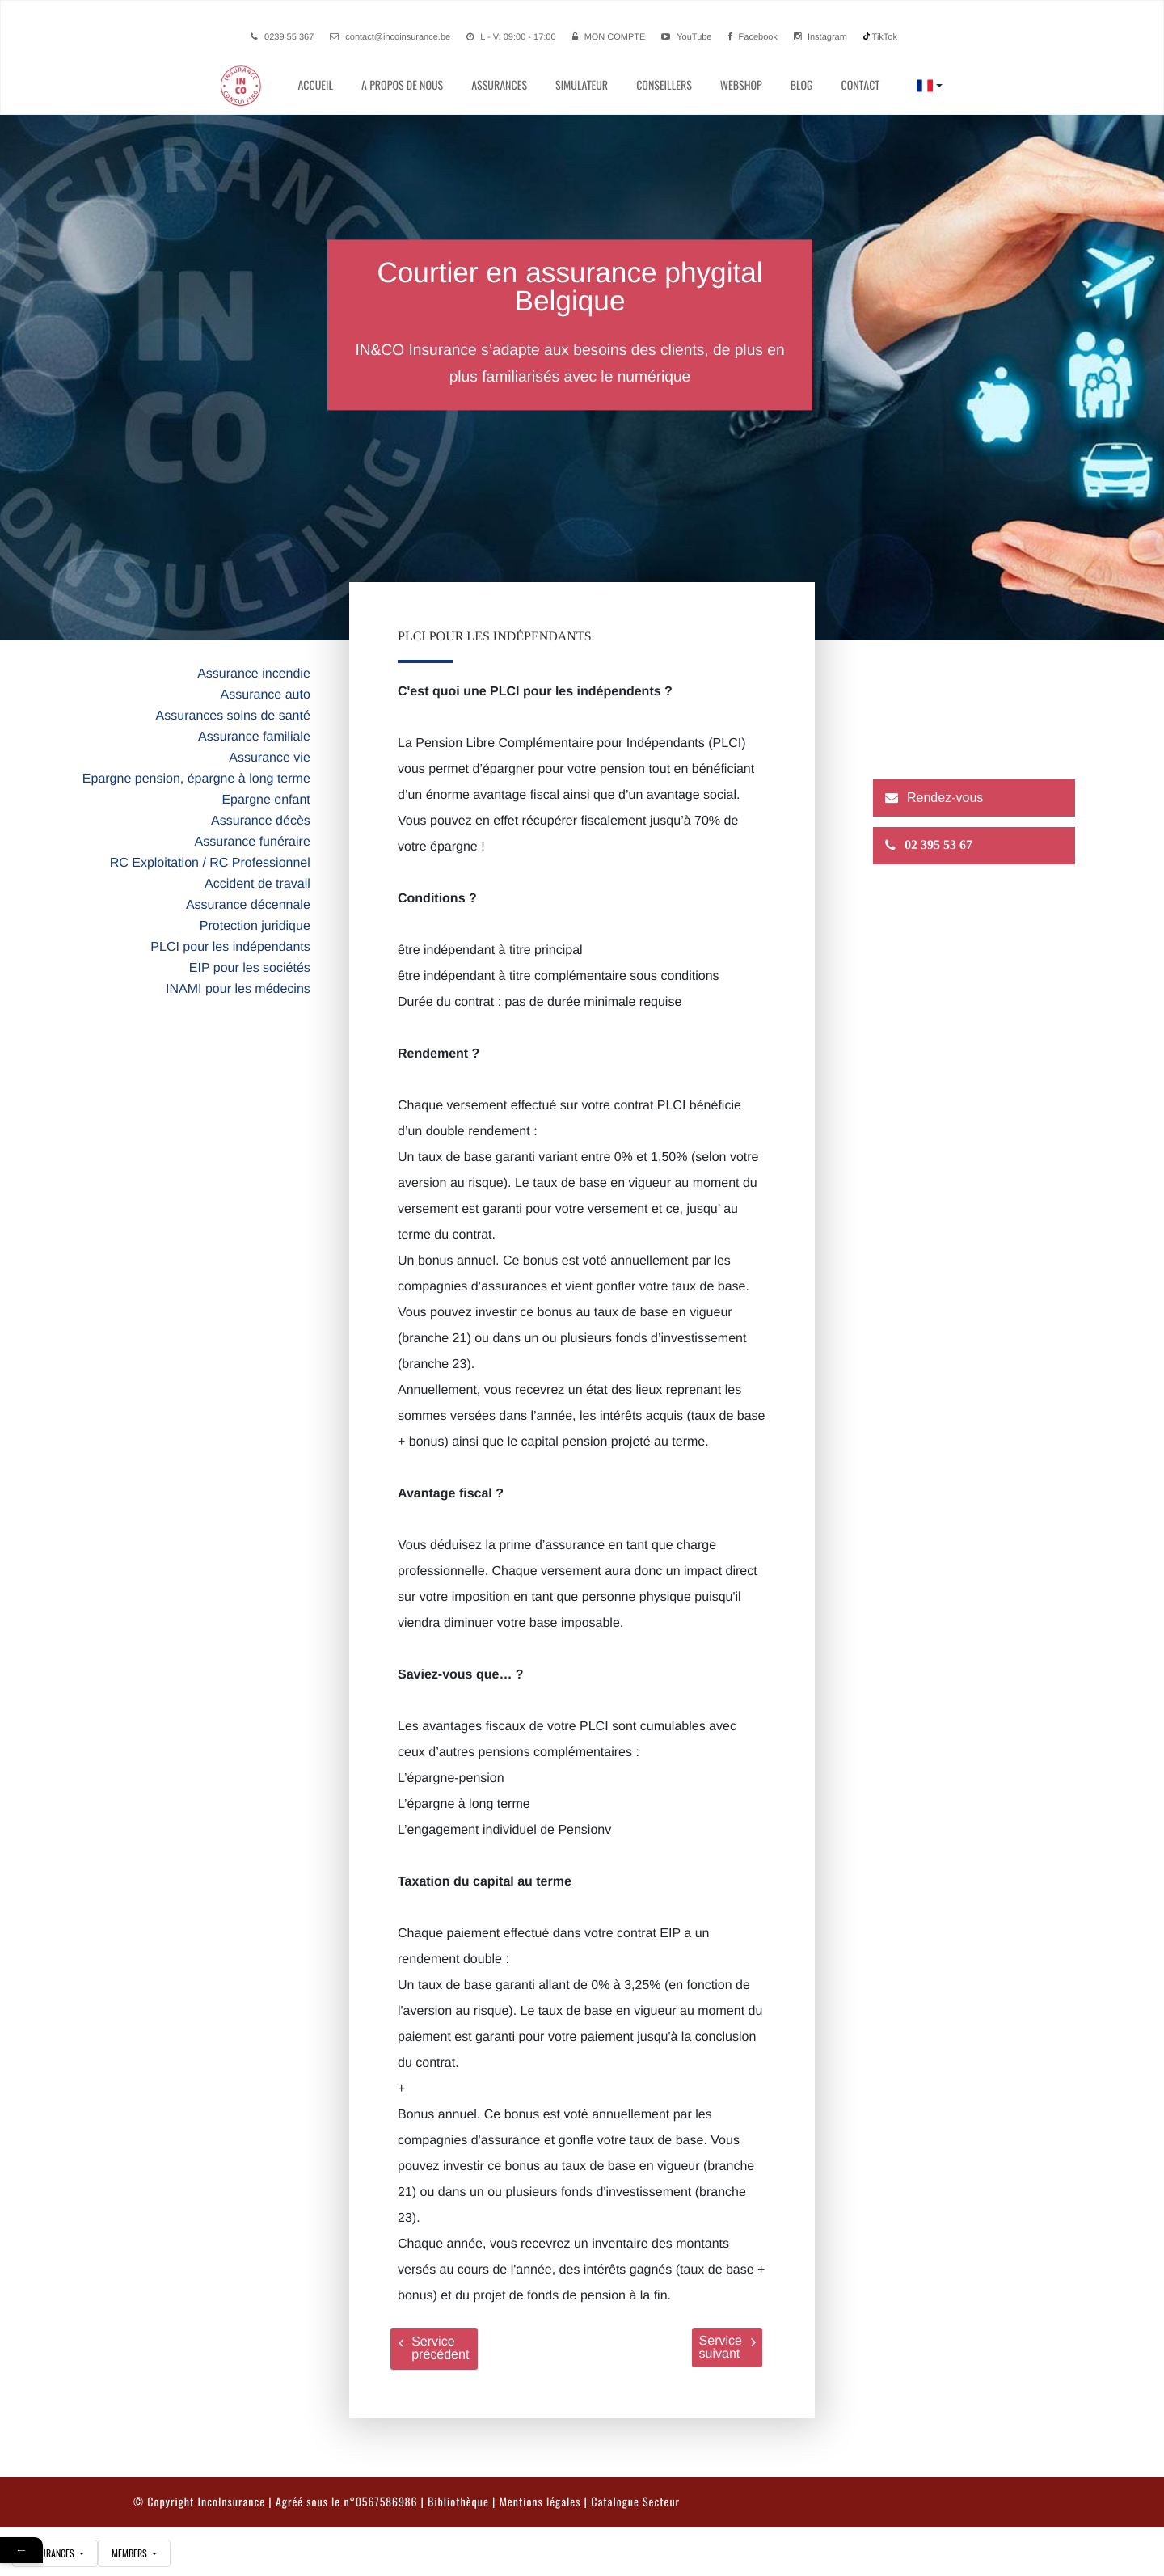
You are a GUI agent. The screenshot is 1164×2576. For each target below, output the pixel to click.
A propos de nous (402, 85)
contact (860, 85)
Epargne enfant (265, 800)
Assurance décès (260, 821)
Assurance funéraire (252, 842)
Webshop (741, 85)
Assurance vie (269, 758)
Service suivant (727, 2347)
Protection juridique (255, 926)
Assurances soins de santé (233, 716)
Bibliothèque (458, 2502)
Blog (802, 85)
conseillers (664, 85)
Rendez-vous (945, 798)
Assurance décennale (248, 905)
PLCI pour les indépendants (230, 947)
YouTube (686, 37)
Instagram (820, 37)
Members (131, 2553)
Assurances (499, 85)
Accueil (315, 85)
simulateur (581, 85)
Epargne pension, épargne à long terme (196, 779)
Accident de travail (257, 884)
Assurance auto (265, 695)
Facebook (753, 37)
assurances (51, 2553)
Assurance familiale (254, 737)
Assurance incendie (253, 674)
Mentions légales (540, 2502)
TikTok (880, 37)
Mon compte (615, 37)
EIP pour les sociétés (249, 968)
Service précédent (434, 2348)
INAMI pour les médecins (238, 989)
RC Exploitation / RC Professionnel (210, 863)
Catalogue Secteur (635, 2502)
